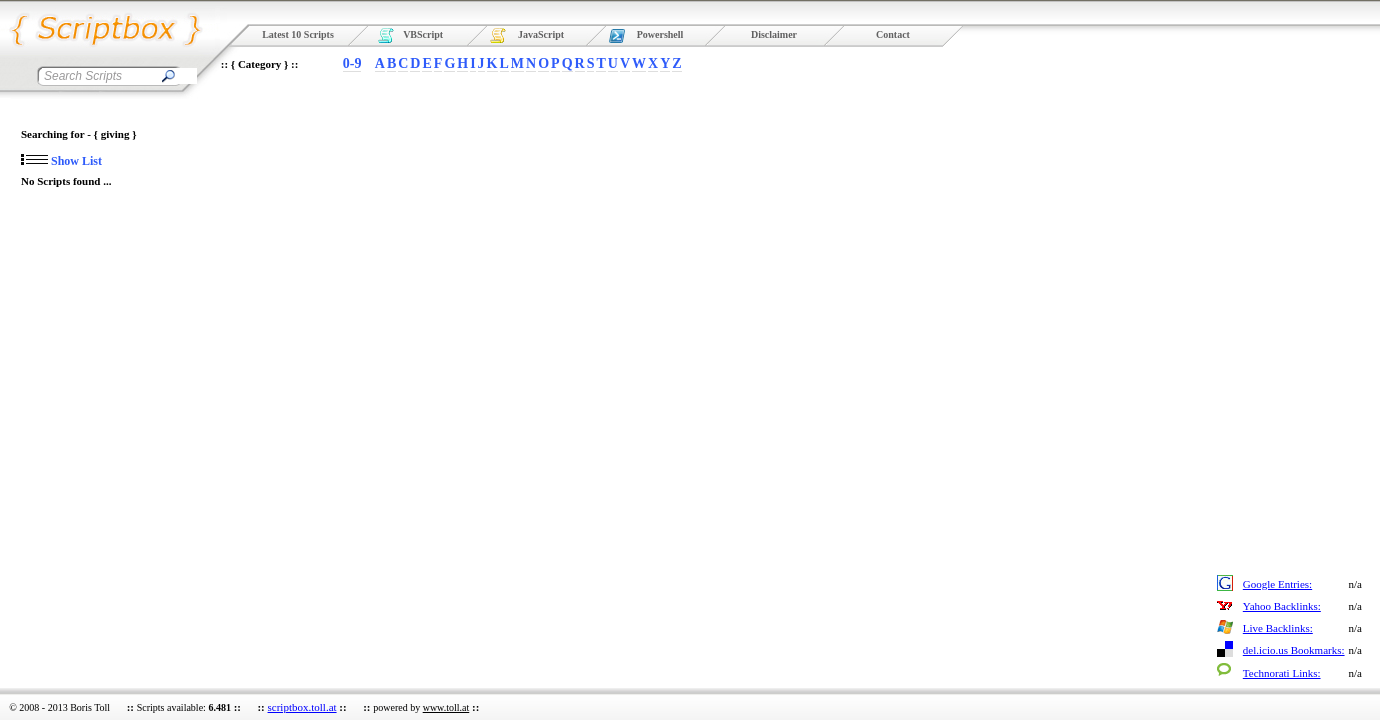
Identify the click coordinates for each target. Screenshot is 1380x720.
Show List (61, 161)
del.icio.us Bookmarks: (1294, 650)
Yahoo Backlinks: (1282, 606)
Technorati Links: (1282, 673)
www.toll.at (446, 707)
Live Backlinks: (1278, 628)
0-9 (352, 63)
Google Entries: (1277, 584)
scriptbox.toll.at (302, 707)
